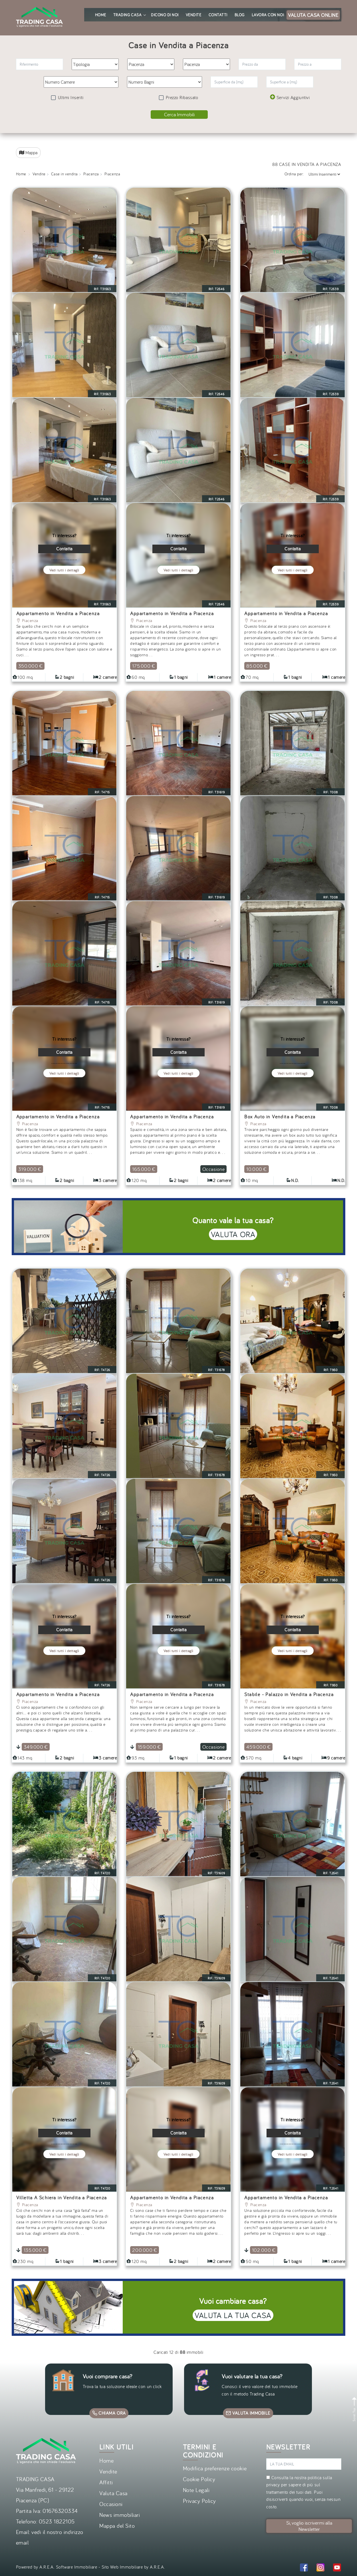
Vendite (193, 14)
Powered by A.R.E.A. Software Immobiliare (56, 2567)
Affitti (106, 2482)
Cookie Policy (199, 2479)
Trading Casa (129, 14)
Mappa (28, 152)
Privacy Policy (199, 2500)
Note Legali (196, 2489)
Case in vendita (64, 173)
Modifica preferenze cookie (215, 2468)
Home (100, 14)
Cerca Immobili (179, 114)
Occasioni (111, 2503)
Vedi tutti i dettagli (64, 570)
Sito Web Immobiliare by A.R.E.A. (133, 2567)
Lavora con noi (268, 14)
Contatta (64, 548)
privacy (273, 2484)
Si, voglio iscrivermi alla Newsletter (309, 2525)
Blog (240, 14)
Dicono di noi (165, 14)
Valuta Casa (113, 2493)
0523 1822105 (57, 2521)
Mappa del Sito (117, 2525)
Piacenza (91, 173)
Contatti (218, 14)
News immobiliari (119, 2514)
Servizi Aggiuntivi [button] (290, 97)
